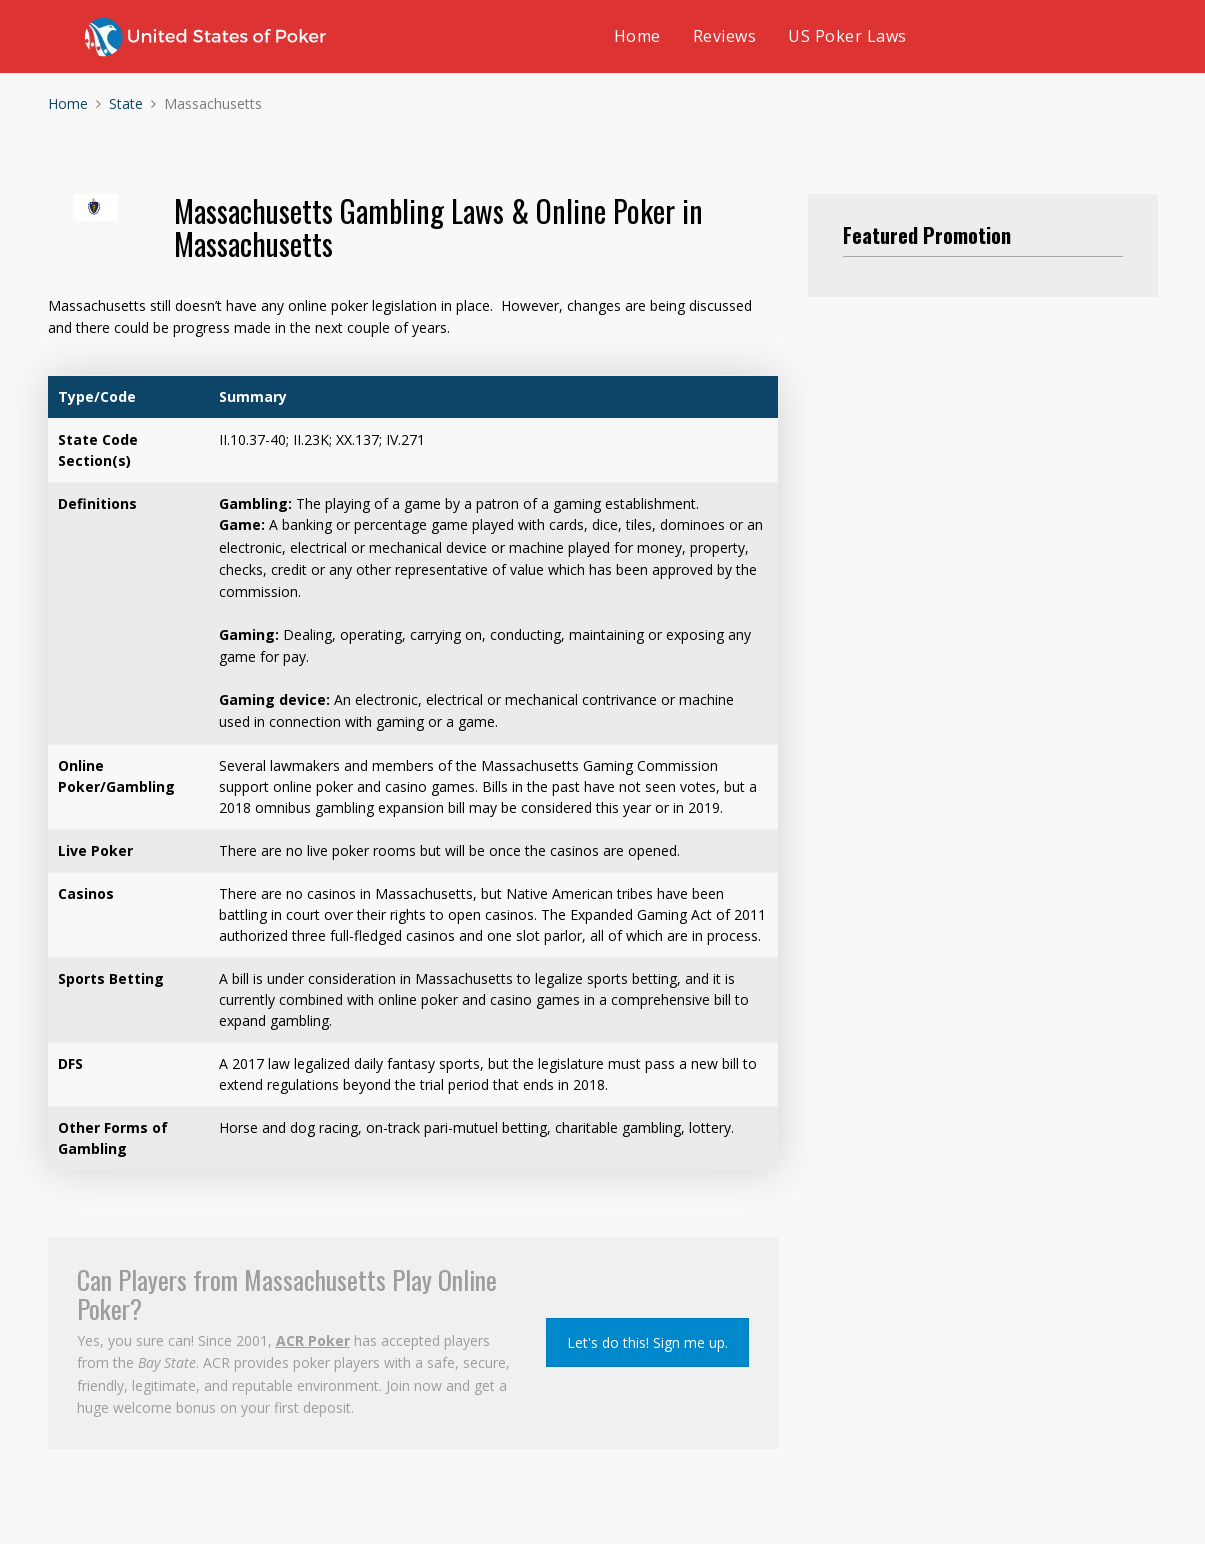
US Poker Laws (847, 36)
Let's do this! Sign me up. (647, 1342)
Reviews (725, 36)
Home (637, 36)
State (126, 103)
